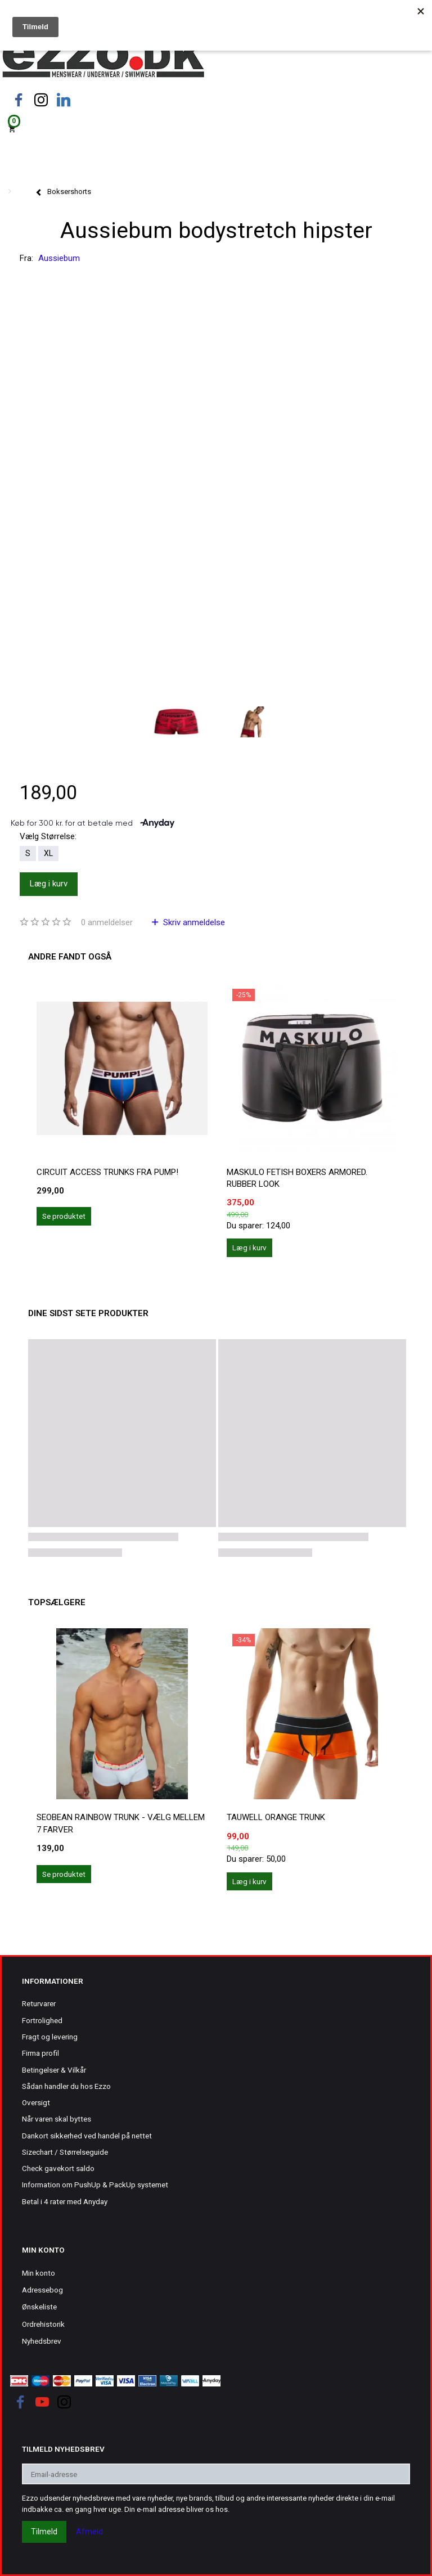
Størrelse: (48, 836)
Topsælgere (57, 1602)
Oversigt (36, 2102)
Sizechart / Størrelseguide (65, 2151)
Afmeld (89, 2531)
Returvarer (39, 2003)
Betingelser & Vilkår (54, 2069)
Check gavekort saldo (58, 2168)
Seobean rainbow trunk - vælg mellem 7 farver (121, 1823)
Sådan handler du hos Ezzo (66, 2086)
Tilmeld (44, 2531)
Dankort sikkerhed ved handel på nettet (87, 2135)
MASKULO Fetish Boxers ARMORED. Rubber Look (297, 1178)
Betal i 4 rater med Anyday (64, 2201)
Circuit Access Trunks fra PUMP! (107, 1172)
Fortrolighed (42, 2020)
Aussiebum (59, 258)
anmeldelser (107, 922)
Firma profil (40, 2052)
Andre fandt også (69, 957)
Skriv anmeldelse (193, 922)
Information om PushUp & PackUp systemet (95, 2184)
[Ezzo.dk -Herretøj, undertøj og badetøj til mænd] (103, 58)
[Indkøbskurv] (216, 128)
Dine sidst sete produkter (88, 1313)
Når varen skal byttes (56, 2118)
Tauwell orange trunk (276, 1817)
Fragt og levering (50, 2036)
